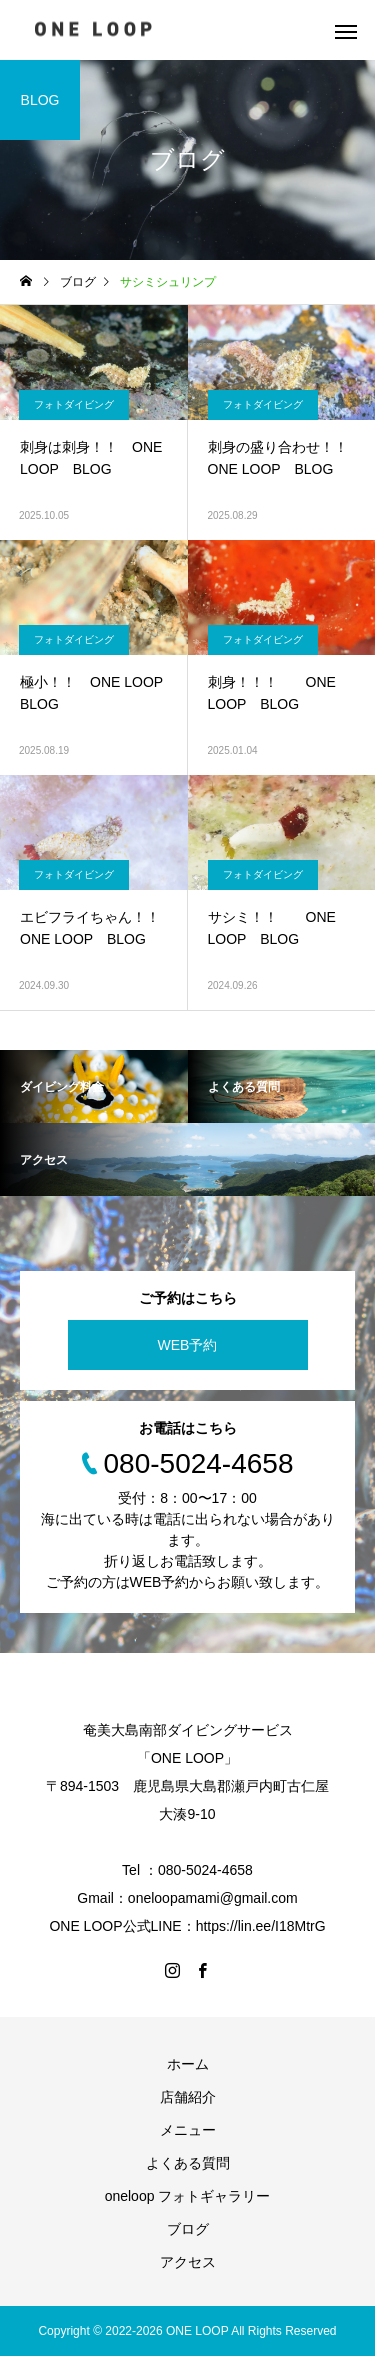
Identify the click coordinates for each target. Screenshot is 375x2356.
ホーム (188, 2064)
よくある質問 (188, 2163)
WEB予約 (188, 1345)
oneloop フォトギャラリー (188, 2196)
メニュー (188, 2130)
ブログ (188, 2229)
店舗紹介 (188, 2097)
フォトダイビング (74, 404)
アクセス (188, 2262)
